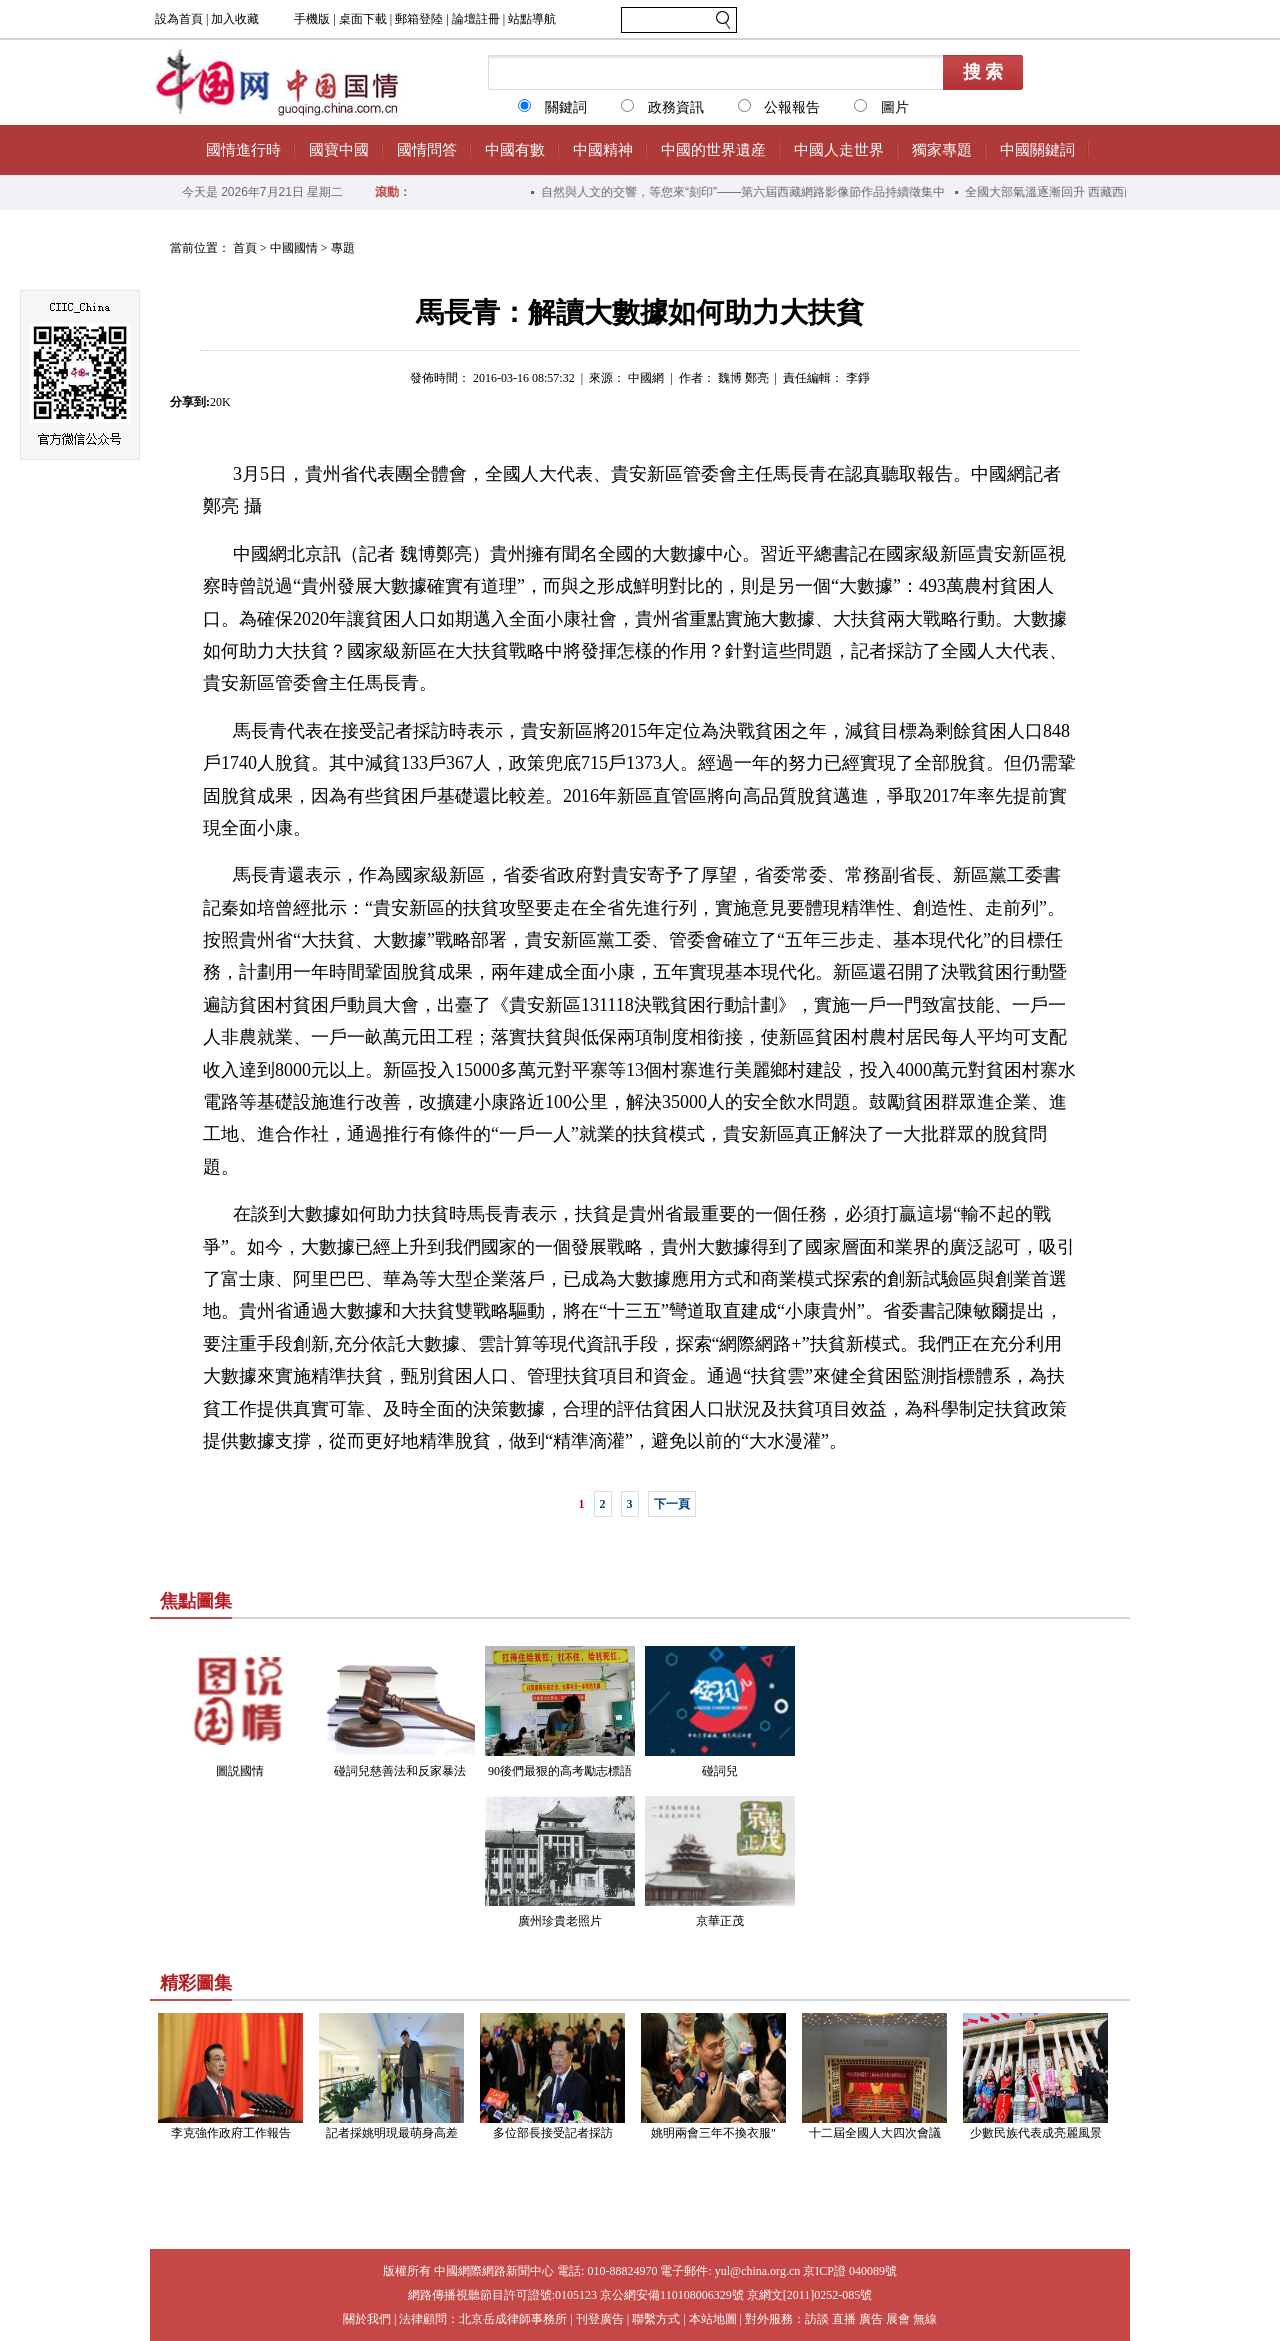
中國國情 (294, 248)
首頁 (245, 248)
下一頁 (672, 1504)
